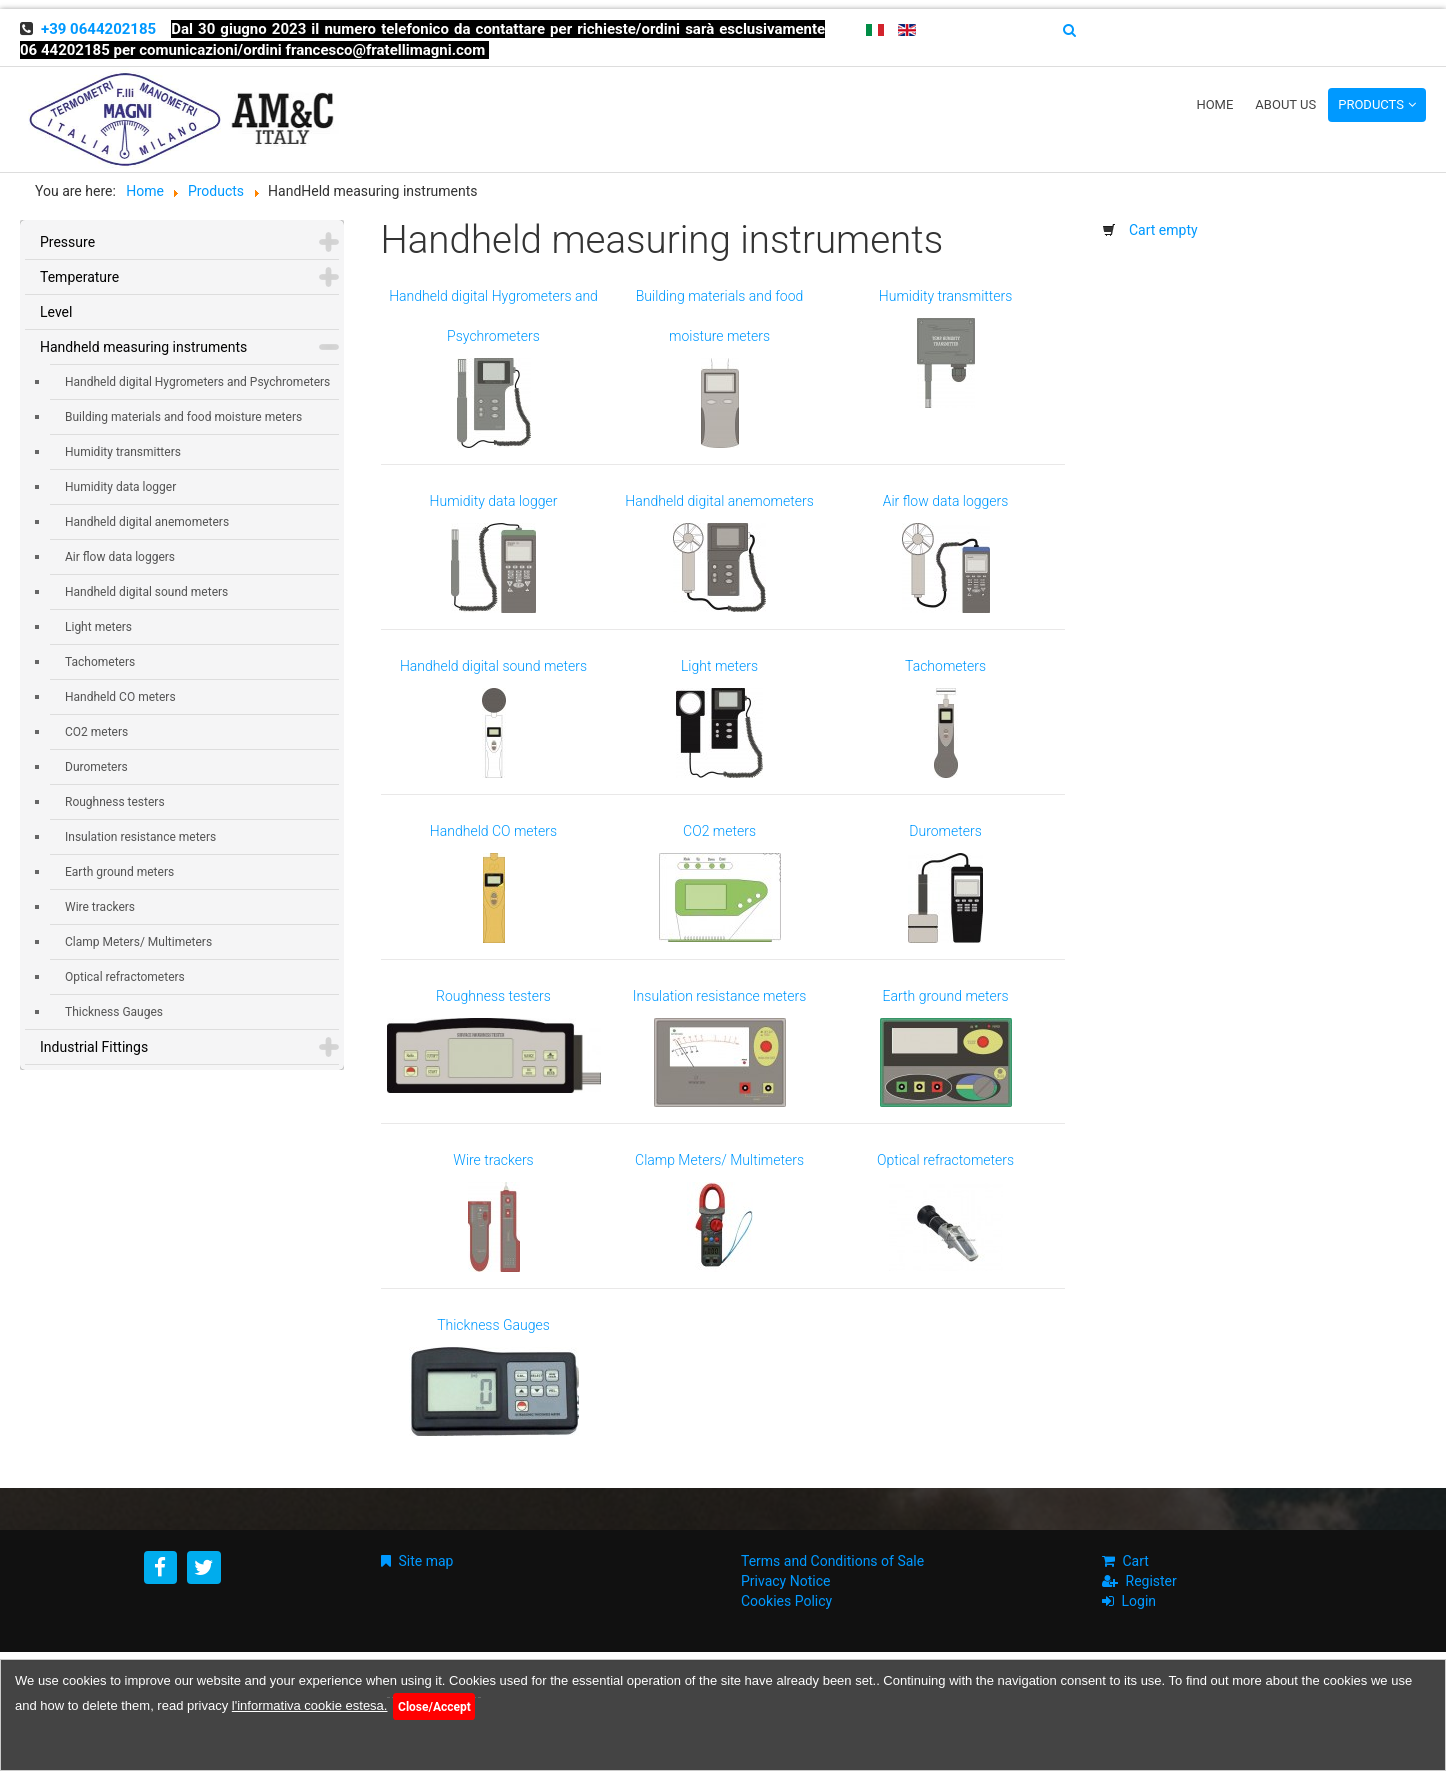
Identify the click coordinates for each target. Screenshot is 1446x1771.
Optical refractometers (125, 977)
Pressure (67, 242)
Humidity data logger (120, 487)
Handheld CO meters (120, 697)
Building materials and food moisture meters (183, 417)
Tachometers (100, 662)
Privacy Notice (785, 1581)
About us (1285, 104)
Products (1371, 104)
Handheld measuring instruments (143, 347)
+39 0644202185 (98, 29)
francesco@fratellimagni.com (386, 50)
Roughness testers (115, 802)
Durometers (96, 767)
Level (56, 312)
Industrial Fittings (94, 1047)
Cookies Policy (786, 1601)
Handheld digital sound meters (146, 592)
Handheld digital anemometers (147, 522)
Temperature (79, 277)
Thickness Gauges (114, 1012)
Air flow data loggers (120, 557)
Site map (426, 1561)
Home (1214, 104)
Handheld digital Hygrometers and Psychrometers (197, 382)
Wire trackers (100, 907)
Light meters (98, 627)
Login (1139, 1601)
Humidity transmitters (123, 452)
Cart (1136, 1561)
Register (1151, 1581)
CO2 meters (96, 732)
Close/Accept (434, 1707)
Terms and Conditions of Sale (832, 1561)
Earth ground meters (119, 872)
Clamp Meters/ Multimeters (138, 942)
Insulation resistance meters (140, 837)
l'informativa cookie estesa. (310, 1705)
